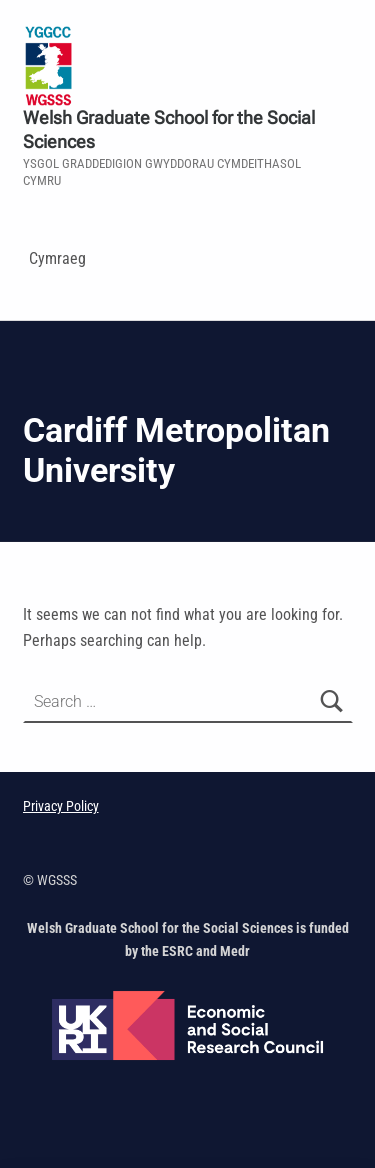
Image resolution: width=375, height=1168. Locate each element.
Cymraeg (57, 258)
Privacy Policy (61, 806)
